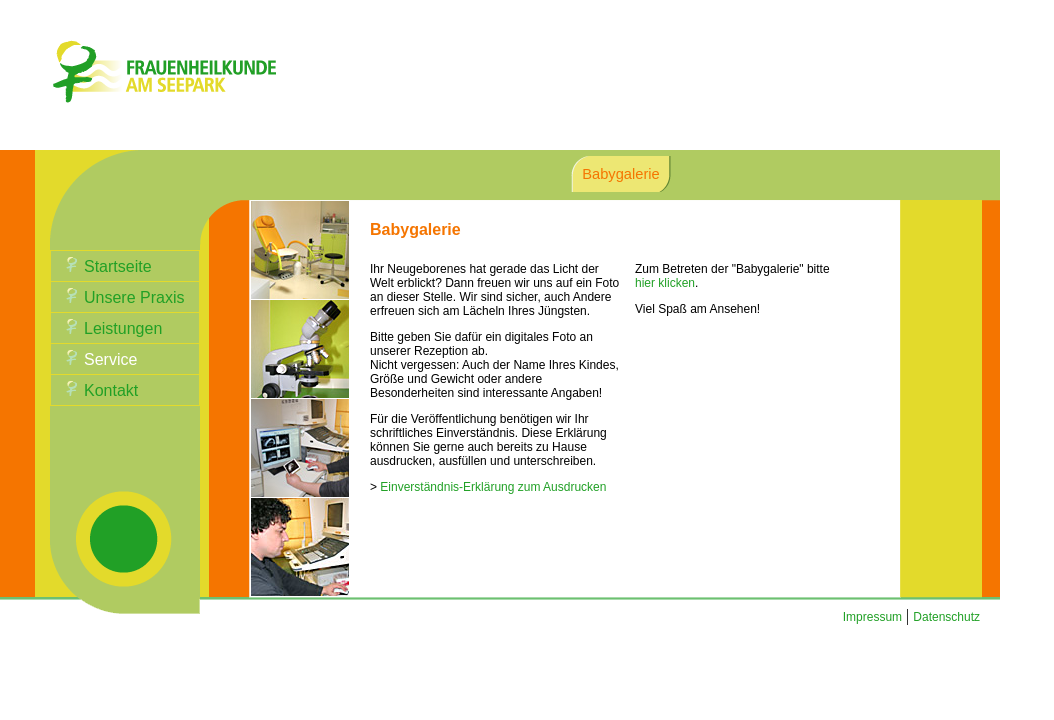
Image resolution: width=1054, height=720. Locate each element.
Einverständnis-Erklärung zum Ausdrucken (493, 487)
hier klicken (665, 283)
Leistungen (123, 328)
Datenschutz (946, 617)
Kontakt (111, 390)
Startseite (118, 266)
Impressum (872, 617)
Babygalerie (620, 174)
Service (110, 359)
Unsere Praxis (134, 297)
